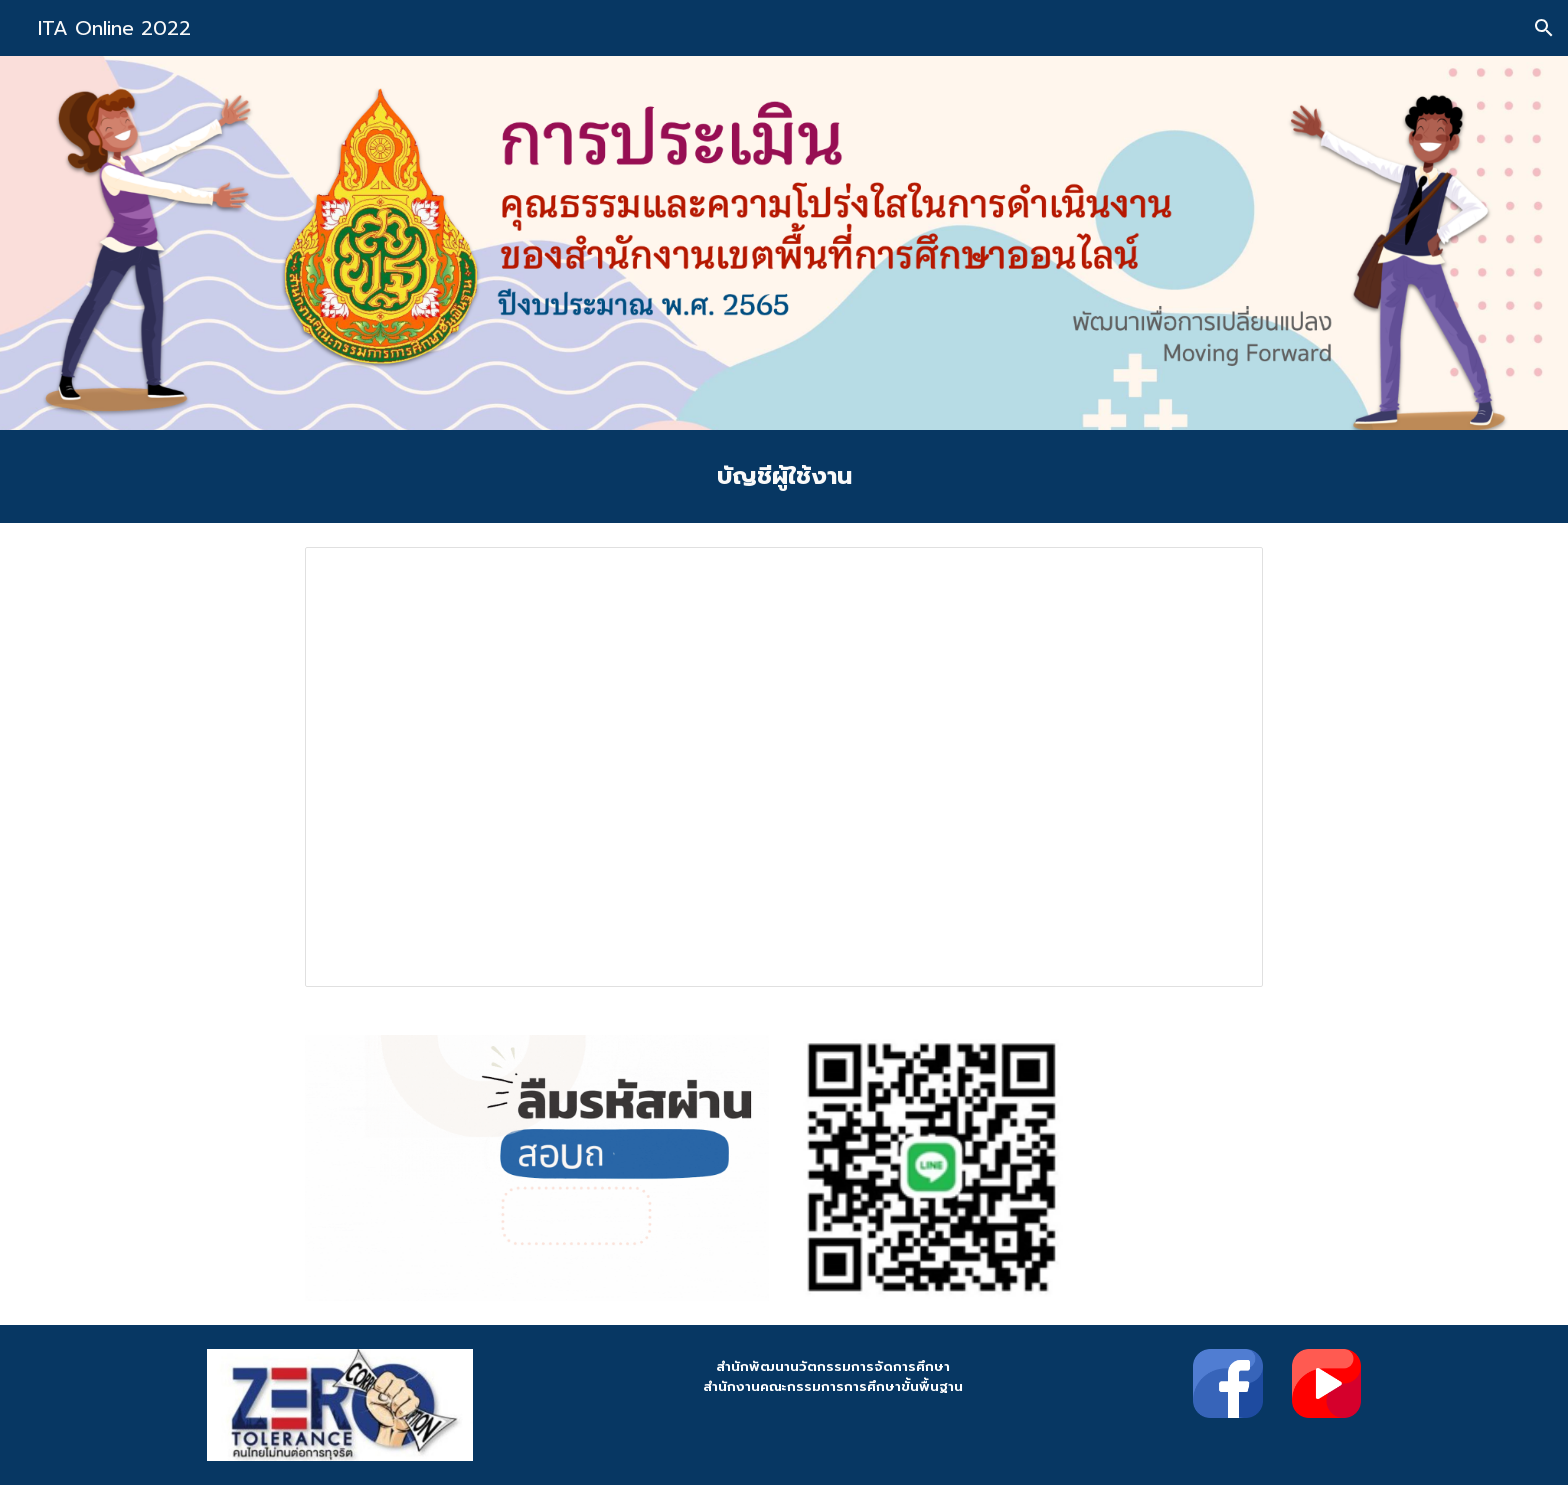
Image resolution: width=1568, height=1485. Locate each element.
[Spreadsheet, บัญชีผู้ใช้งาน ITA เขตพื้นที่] (783, 767)
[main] (784, 476)
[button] (1544, 28)
